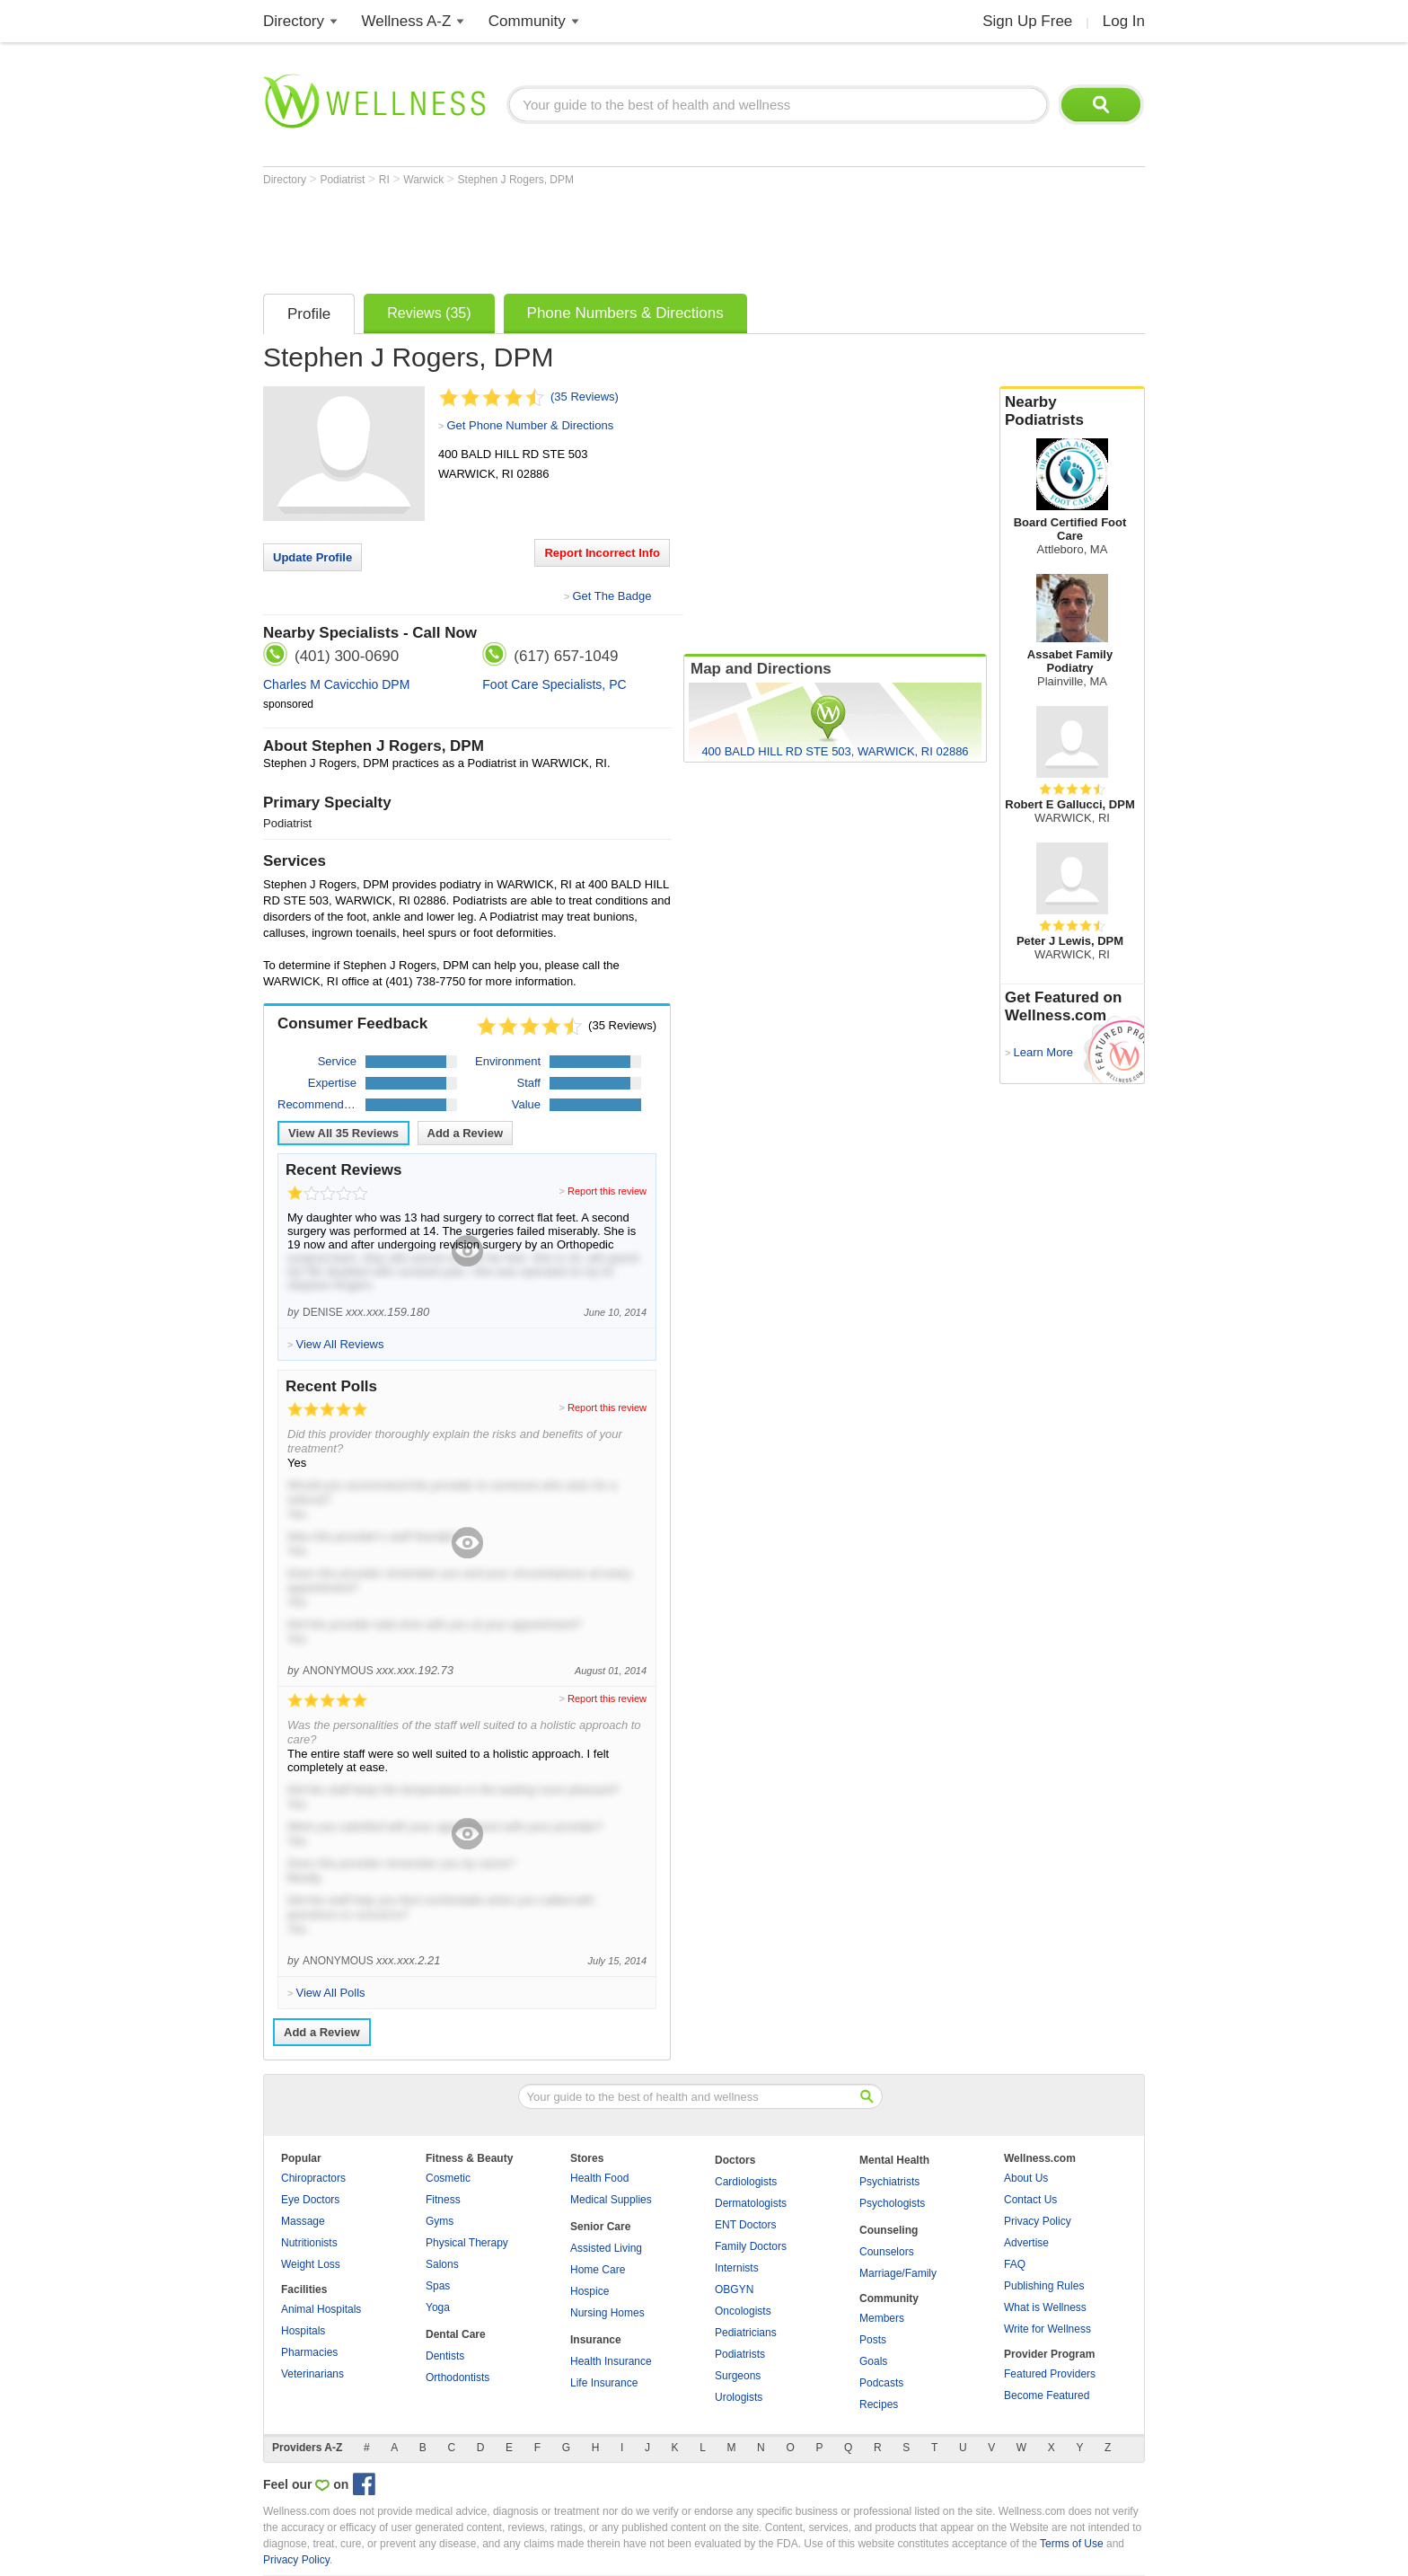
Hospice (589, 2291)
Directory (293, 21)
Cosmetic (448, 2178)
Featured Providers (1050, 2374)
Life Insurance (604, 2383)
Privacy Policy (1037, 2221)
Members (881, 2318)
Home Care (597, 2269)
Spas (438, 2286)
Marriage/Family (898, 2273)
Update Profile (312, 557)
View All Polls (330, 1992)
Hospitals (303, 2331)
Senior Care (600, 2226)
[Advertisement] (590, 235)
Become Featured (1046, 2395)
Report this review (607, 1191)
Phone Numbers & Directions (625, 313)
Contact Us (1030, 2199)
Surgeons (738, 2375)
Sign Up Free (1027, 21)
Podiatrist (343, 179)
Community (527, 21)
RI (385, 179)
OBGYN (734, 2289)
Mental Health (894, 2160)
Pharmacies (309, 2352)
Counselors (886, 2251)
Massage (303, 2221)
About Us (1026, 2178)
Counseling (888, 2230)
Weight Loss (310, 2264)
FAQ (1014, 2264)
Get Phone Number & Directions (529, 425)
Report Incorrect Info (602, 553)
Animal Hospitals (321, 2309)
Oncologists (743, 2311)
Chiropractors (313, 2178)
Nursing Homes (607, 2313)
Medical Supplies (611, 2199)
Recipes (878, 2404)
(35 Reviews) (584, 396)
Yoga (438, 2307)
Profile (308, 313)
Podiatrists (740, 2354)
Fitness (443, 2199)
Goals (873, 2361)
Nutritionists (309, 2242)
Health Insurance (611, 2361)
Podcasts (881, 2383)
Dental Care (456, 2334)
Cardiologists (746, 2181)
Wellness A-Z (407, 21)
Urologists (738, 2397)
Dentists (445, 2356)
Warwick (424, 179)
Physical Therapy (467, 2242)
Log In (1124, 21)
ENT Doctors (745, 2225)
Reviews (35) (429, 313)
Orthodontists (457, 2377)
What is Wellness (1045, 2307)
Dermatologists (751, 2203)
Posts (872, 2339)
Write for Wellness (1047, 2329)
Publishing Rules (1044, 2286)
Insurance (595, 2339)
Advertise (1026, 2242)
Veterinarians (312, 2374)
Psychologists (892, 2203)
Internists (737, 2268)
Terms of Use (1072, 2543)
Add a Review (465, 1133)
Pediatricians (746, 2332)
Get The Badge (611, 596)
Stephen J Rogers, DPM (516, 179)
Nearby (1072, 411)
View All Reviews (343, 1133)
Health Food (599, 2178)
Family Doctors (751, 2246)
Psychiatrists (889, 2181)
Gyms (439, 2221)
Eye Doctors (310, 2199)
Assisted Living (606, 2248)
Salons (442, 2264)
